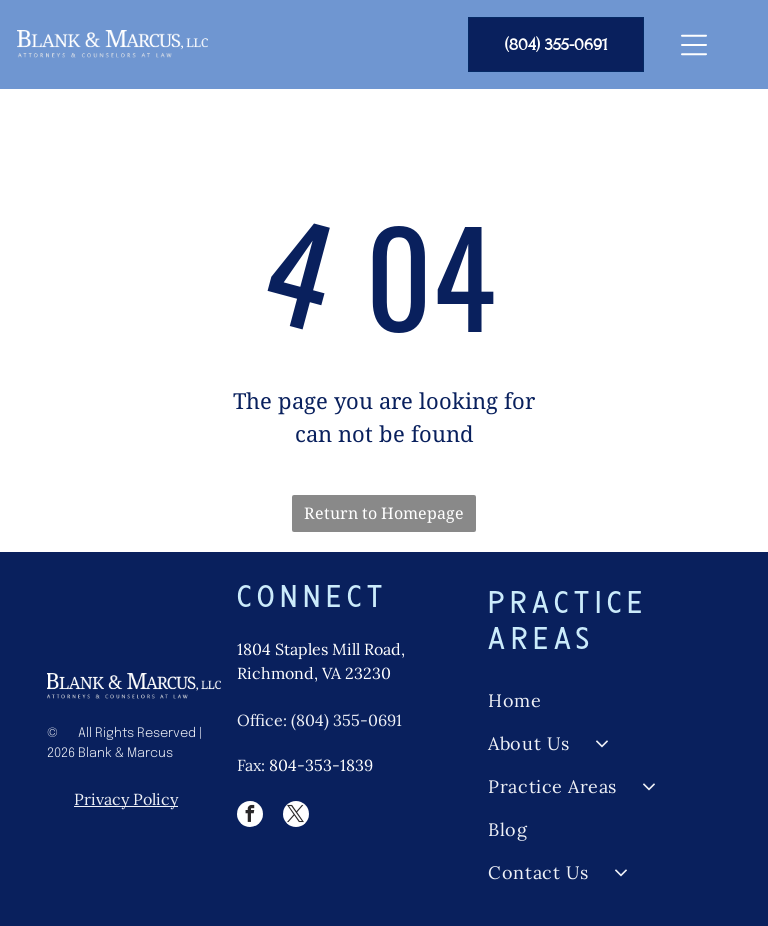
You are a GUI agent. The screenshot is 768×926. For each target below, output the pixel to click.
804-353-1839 (321, 765)
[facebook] (250, 816)
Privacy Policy (126, 799)
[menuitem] (604, 700)
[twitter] (296, 816)
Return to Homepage (384, 513)
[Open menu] (694, 45)
